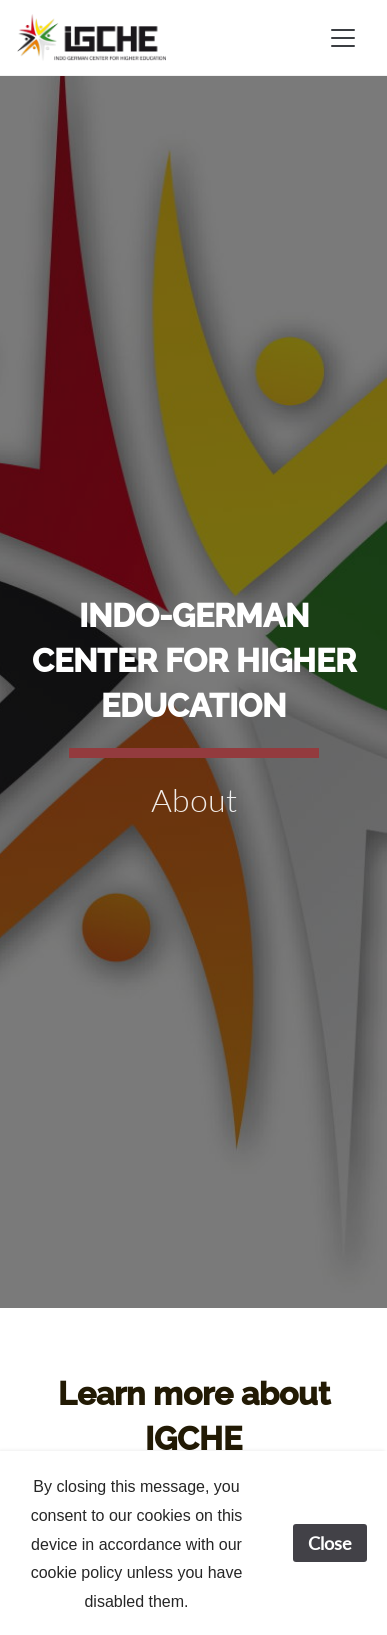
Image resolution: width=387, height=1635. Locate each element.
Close (330, 1543)
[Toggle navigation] (343, 38)
